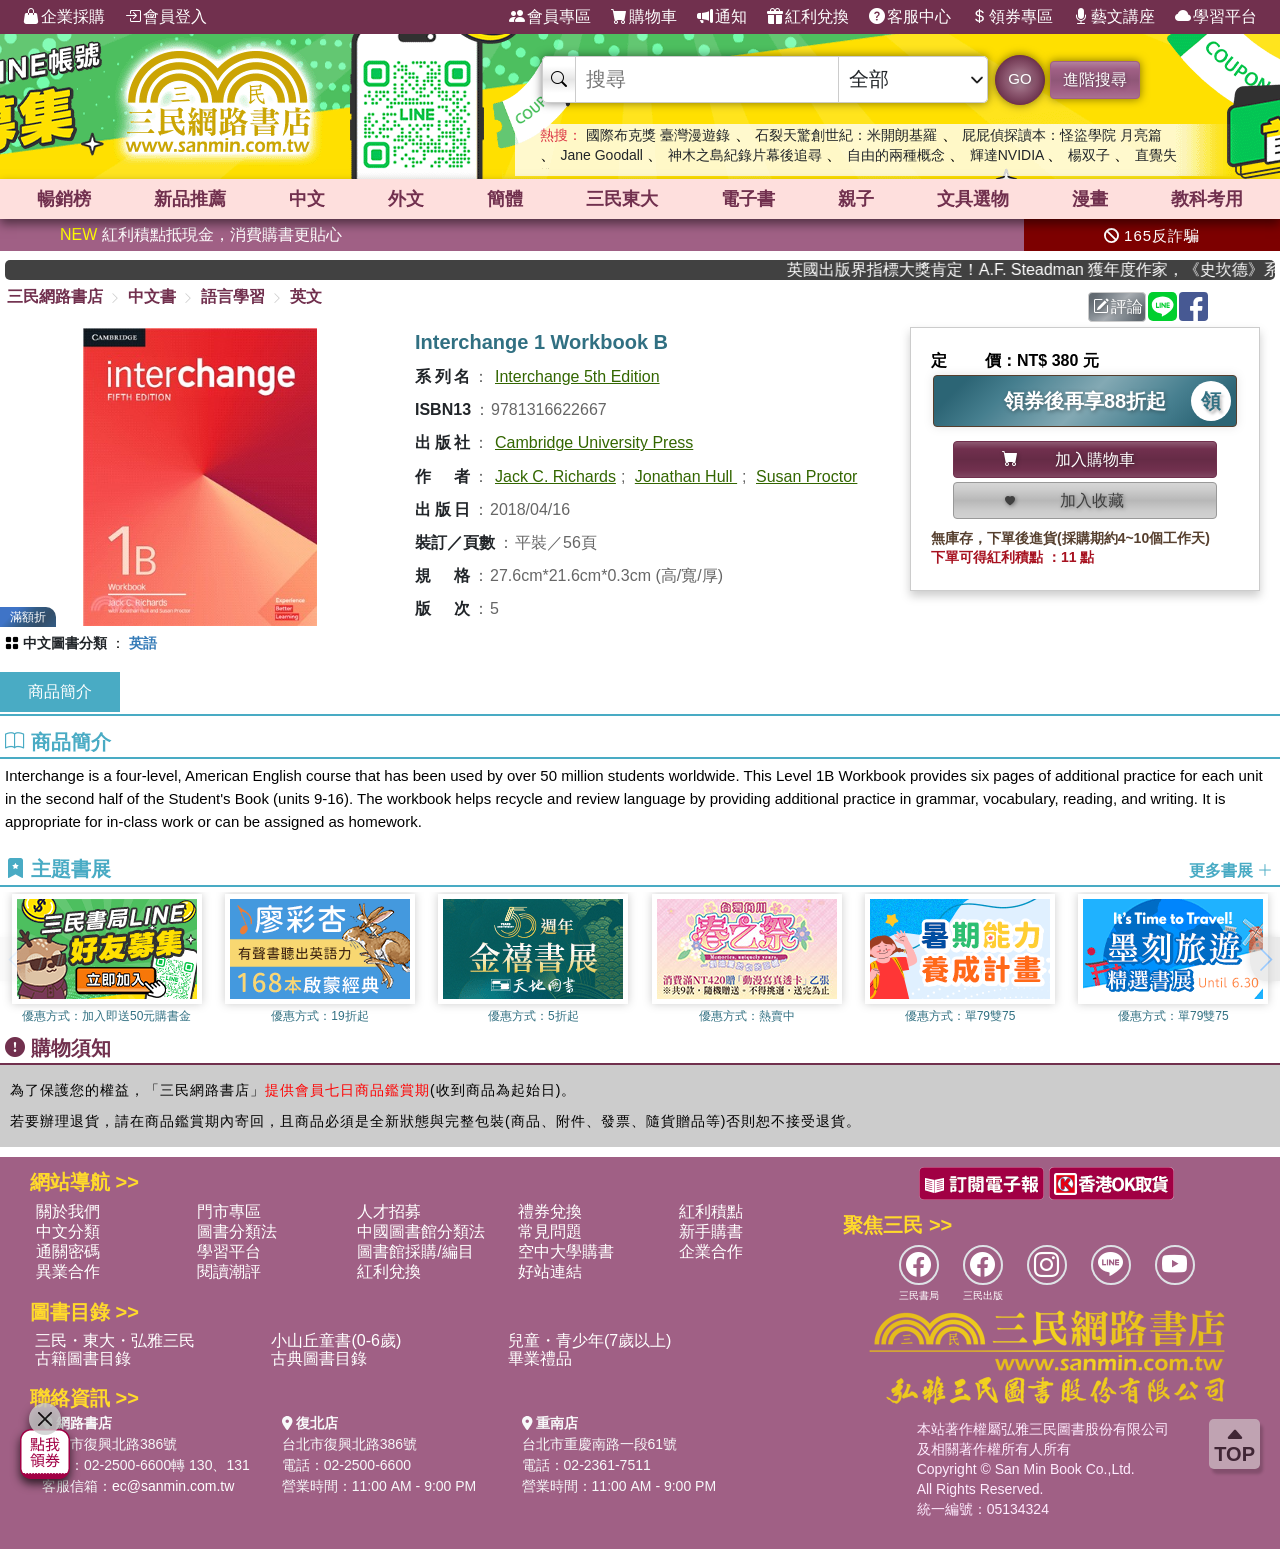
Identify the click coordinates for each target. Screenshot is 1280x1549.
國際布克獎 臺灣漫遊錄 (658, 135)
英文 (306, 296)
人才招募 (389, 1211)
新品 (190, 199)
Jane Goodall (601, 155)
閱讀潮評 (229, 1271)
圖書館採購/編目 (415, 1251)
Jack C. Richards (555, 476)
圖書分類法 (237, 1231)
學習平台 (1216, 17)
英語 (143, 643)
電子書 (748, 199)
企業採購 (64, 17)
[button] (1265, 959)
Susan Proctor (806, 476)
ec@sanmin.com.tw (173, 1486)
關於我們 (68, 1211)
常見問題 (550, 1231)
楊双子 (1089, 155)
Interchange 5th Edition (577, 376)
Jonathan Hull (686, 476)
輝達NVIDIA (1009, 155)
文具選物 (973, 199)
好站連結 (550, 1271)
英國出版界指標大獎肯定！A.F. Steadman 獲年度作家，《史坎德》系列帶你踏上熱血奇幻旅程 (1051, 269)
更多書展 (1231, 870)
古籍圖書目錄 (83, 1358)
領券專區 (1012, 17)
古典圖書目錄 (319, 1358)
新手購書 (711, 1231)
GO (1019, 78)
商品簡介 (60, 691)
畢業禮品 (540, 1358)
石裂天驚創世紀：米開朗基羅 (846, 135)
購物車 (644, 17)
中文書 (152, 296)
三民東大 (622, 199)
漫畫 (1090, 199)
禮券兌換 (550, 1211)
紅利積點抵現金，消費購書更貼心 (201, 234)
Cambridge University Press (594, 442)
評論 (1118, 306)
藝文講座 (1114, 17)
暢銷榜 (64, 199)
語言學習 (233, 296)
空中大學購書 (566, 1251)
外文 (406, 199)
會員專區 (550, 17)
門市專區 (229, 1211)
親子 (856, 199)
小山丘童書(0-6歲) (336, 1340)
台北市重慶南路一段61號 (600, 1444)
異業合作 (68, 1271)
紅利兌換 (808, 17)
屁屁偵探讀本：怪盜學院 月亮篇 (1062, 135)
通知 (722, 17)
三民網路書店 (55, 296)
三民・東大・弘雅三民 (115, 1340)
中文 (307, 199)
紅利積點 (711, 1211)
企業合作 (711, 1251)
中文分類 (68, 1231)
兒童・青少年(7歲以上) (590, 1340)
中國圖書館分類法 (421, 1231)
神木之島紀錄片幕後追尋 (745, 155)
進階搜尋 (1095, 79)
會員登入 (166, 17)
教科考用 (1207, 199)
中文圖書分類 (65, 643)
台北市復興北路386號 (109, 1444)
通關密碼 (68, 1251)
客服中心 (910, 17)
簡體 (505, 199)
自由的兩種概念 (896, 155)
